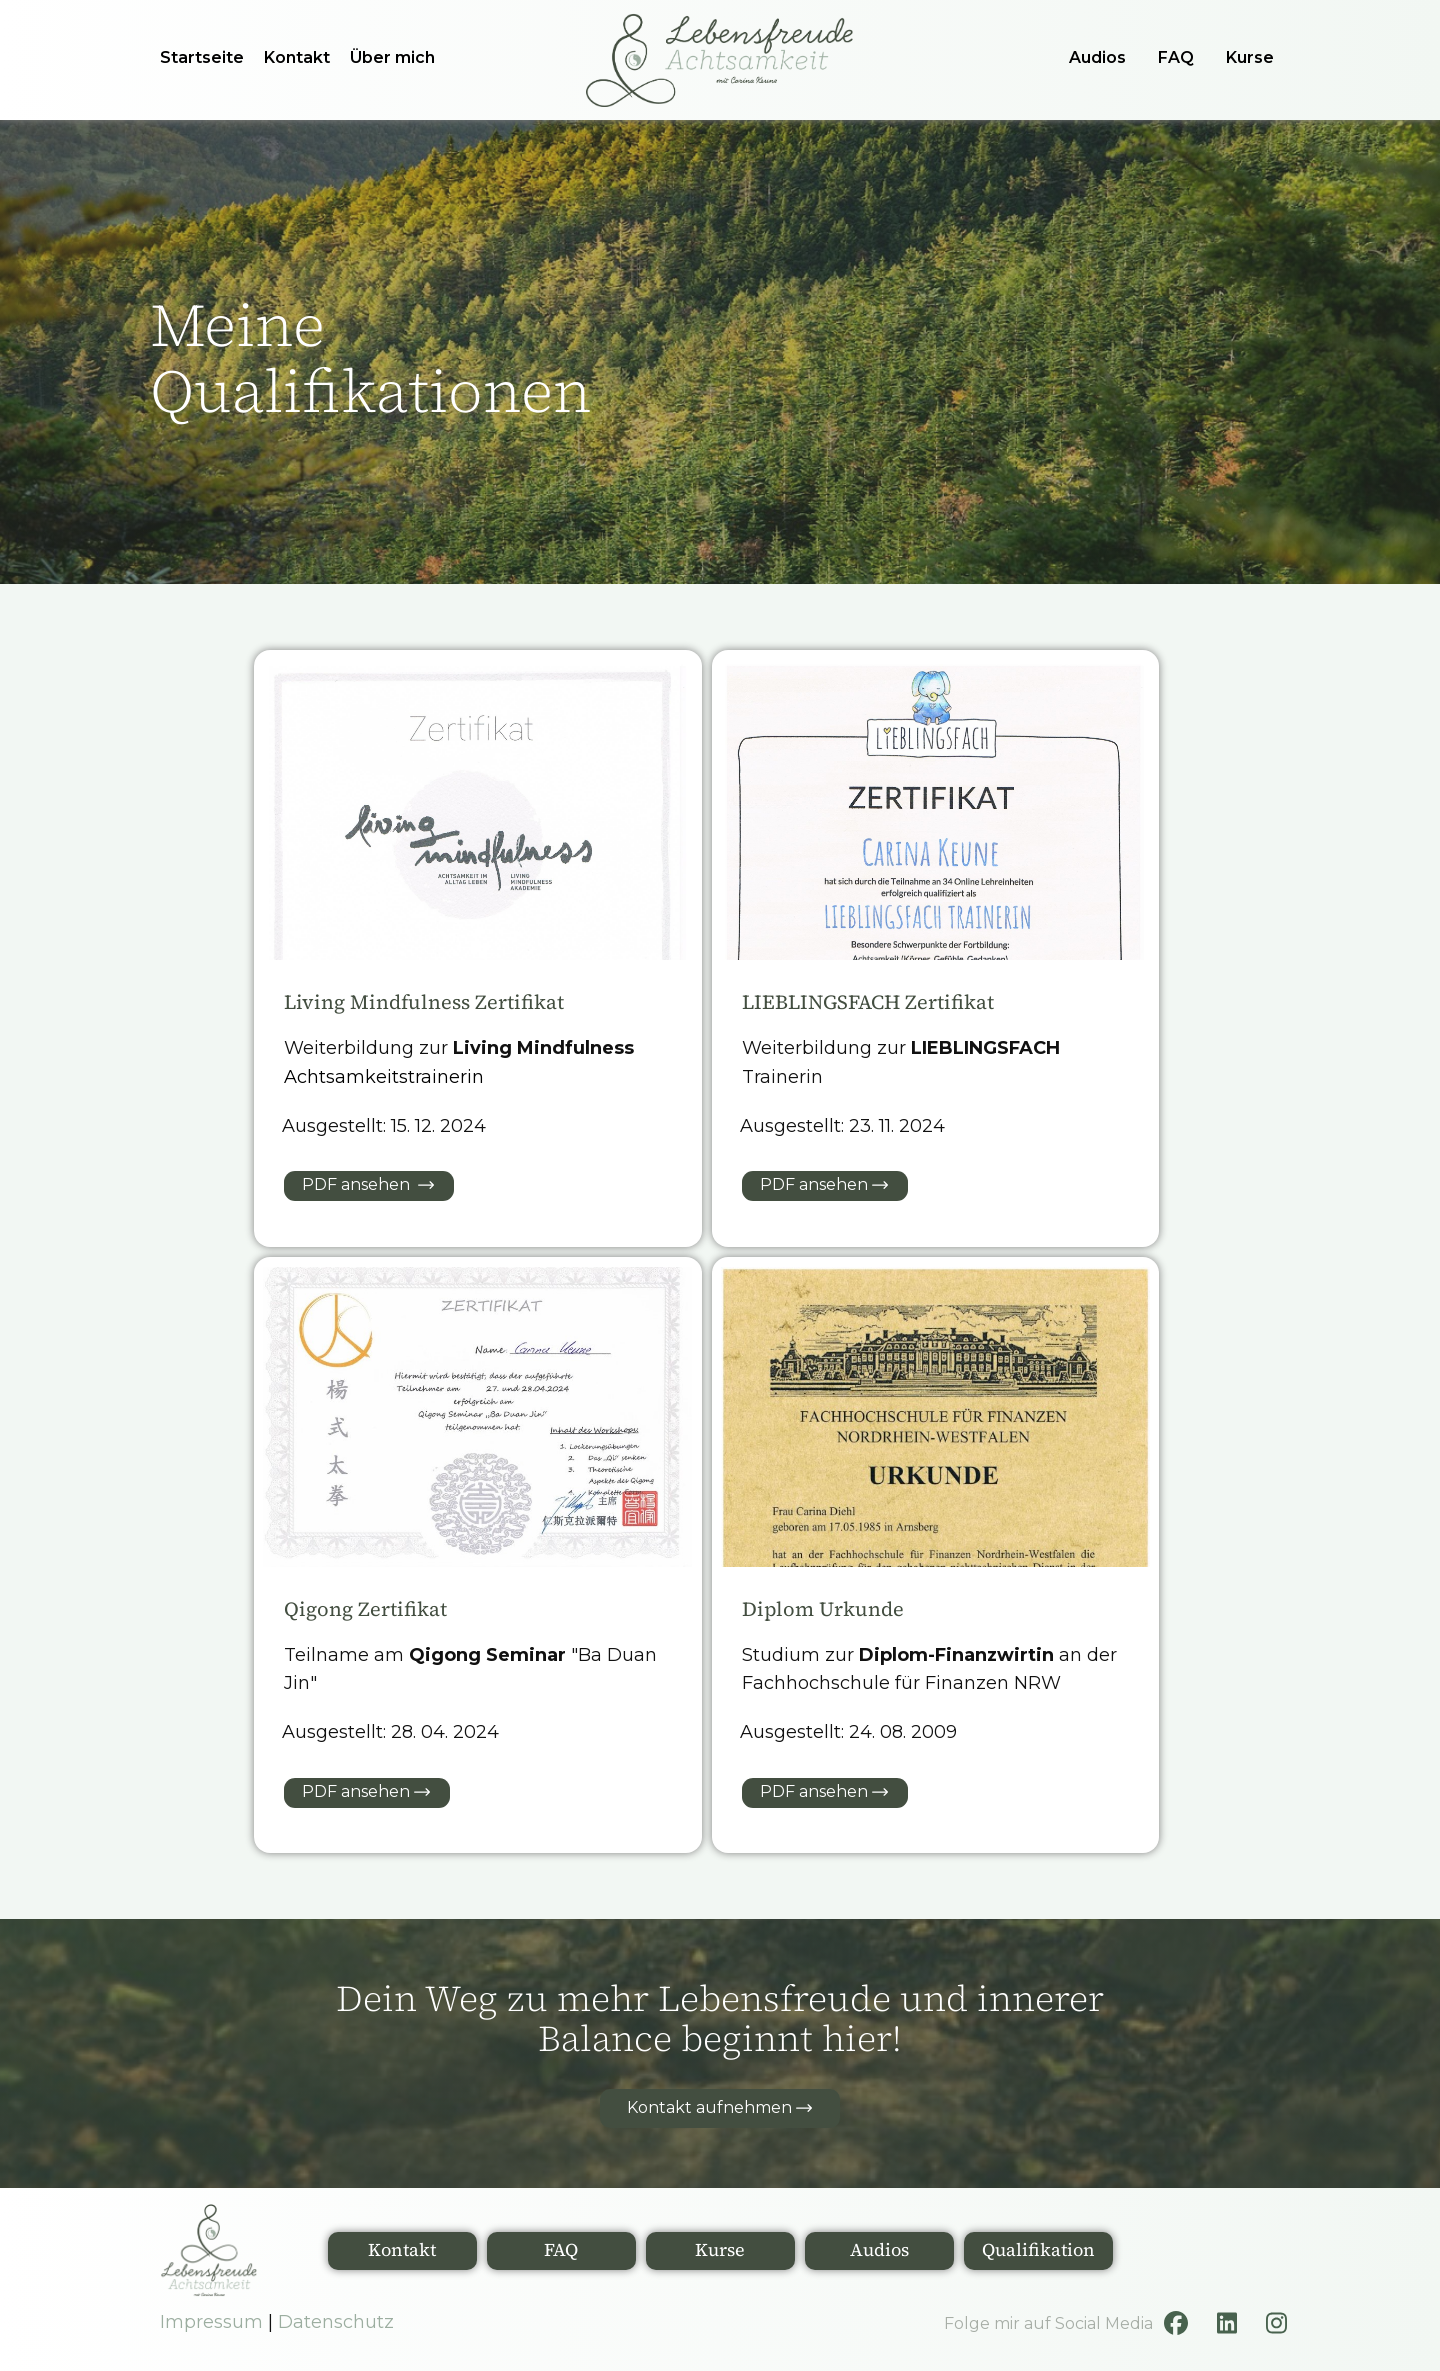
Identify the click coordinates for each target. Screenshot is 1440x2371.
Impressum (211, 2322)
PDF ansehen (368, 1185)
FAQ (1176, 57)
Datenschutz (336, 2322)
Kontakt (297, 57)
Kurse (1250, 57)
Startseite (202, 57)
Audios (1097, 57)
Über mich (392, 57)
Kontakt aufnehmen (719, 2108)
